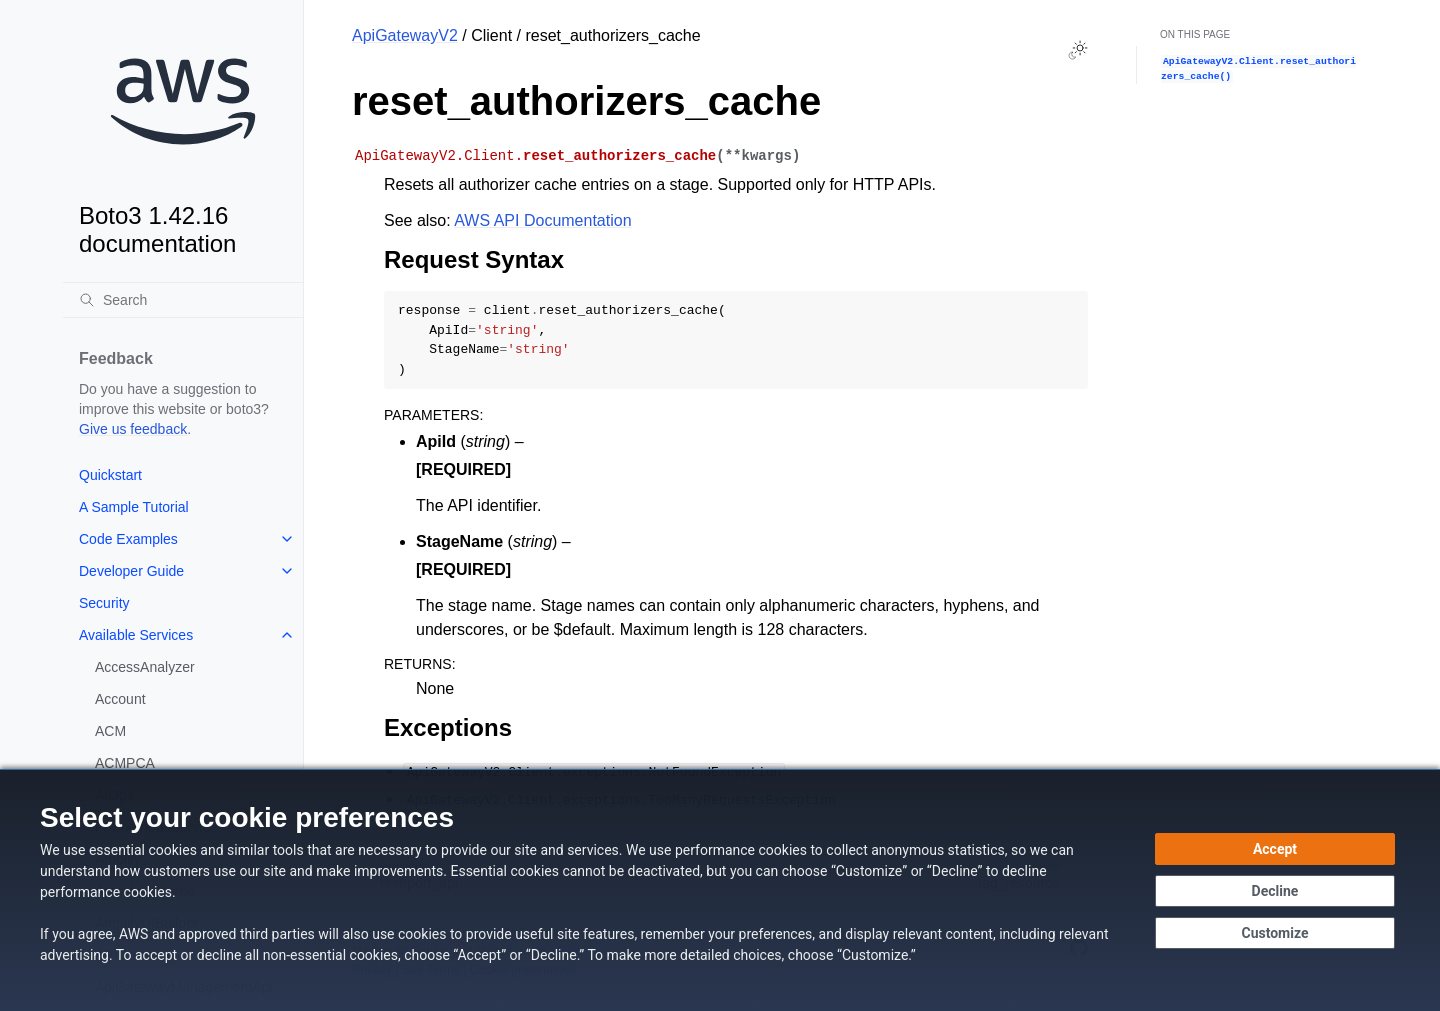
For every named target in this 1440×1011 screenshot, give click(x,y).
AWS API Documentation (542, 220)
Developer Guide (131, 571)
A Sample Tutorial (134, 507)
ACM (110, 731)
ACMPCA (125, 763)
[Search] (183, 300)
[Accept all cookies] (1275, 849)
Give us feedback (133, 429)
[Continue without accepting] (1275, 891)
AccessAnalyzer (145, 667)
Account (120, 699)
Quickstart (110, 475)
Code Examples (128, 539)
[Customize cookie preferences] (1275, 933)
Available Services (136, 635)
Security (104, 603)
